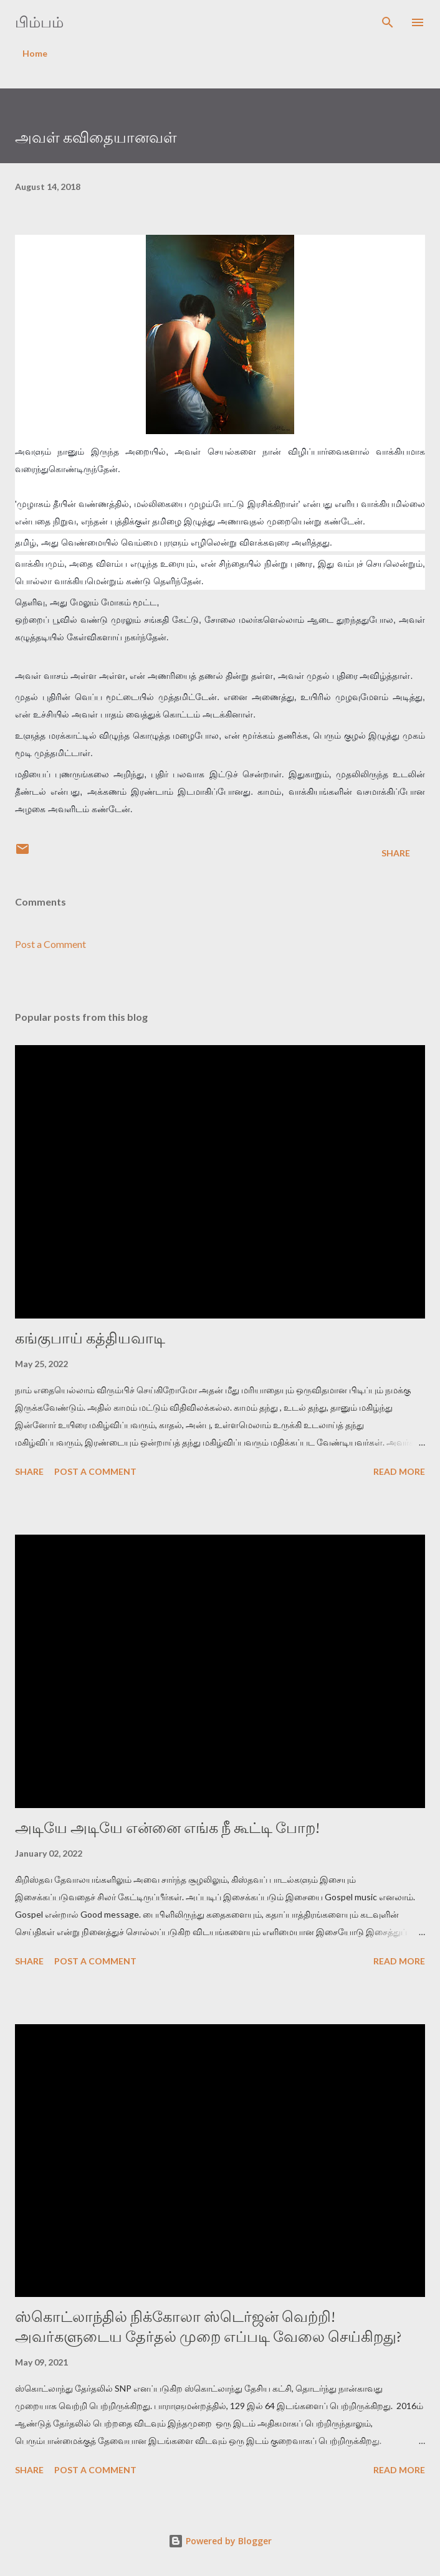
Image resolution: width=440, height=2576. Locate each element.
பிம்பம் (39, 22)
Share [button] (395, 853)
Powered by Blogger (220, 2541)
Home (34, 53)
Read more (399, 1471)
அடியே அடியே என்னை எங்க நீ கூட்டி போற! (167, 1827)
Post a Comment (50, 944)
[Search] (387, 22)
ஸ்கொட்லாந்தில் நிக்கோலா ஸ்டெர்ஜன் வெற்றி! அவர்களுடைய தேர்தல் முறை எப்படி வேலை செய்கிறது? (208, 2326)
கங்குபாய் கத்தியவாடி (90, 1338)
